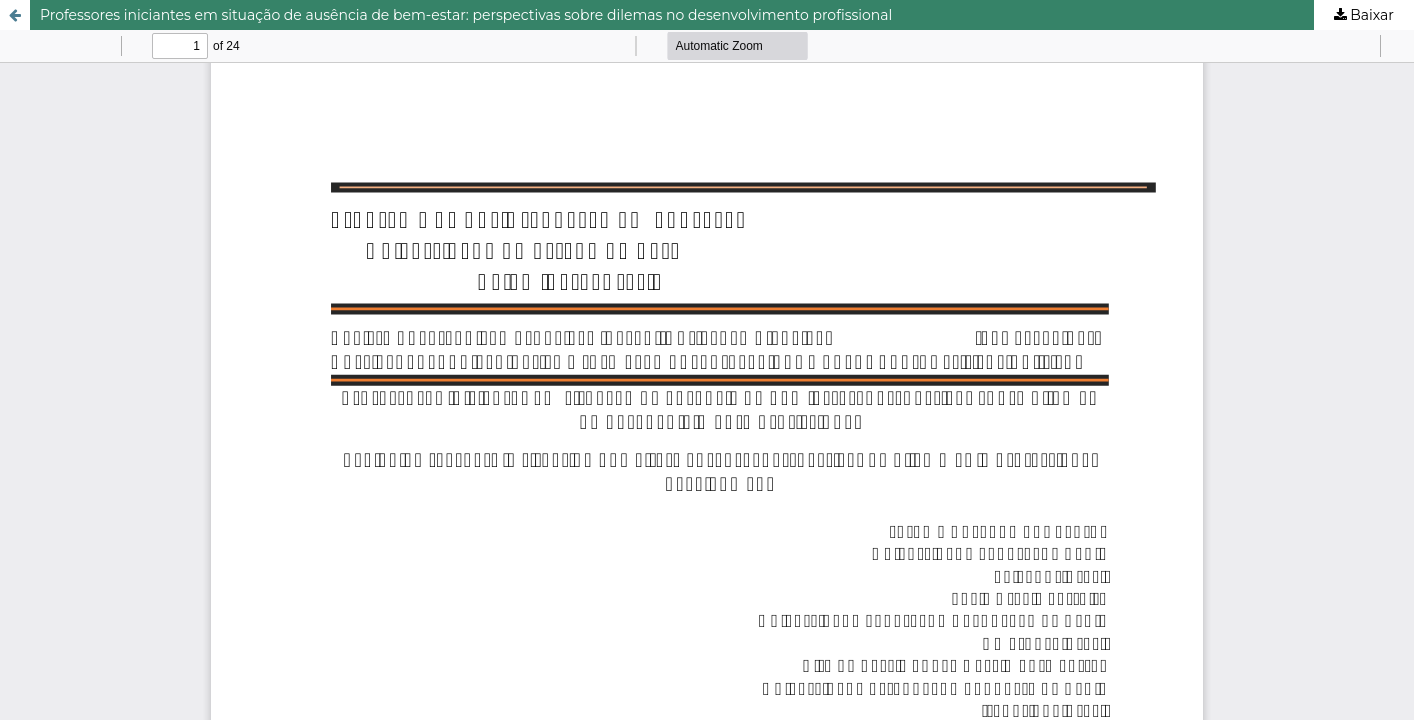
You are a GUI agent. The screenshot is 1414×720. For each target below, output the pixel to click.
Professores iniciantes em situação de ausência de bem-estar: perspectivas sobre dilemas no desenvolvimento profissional (466, 15)
